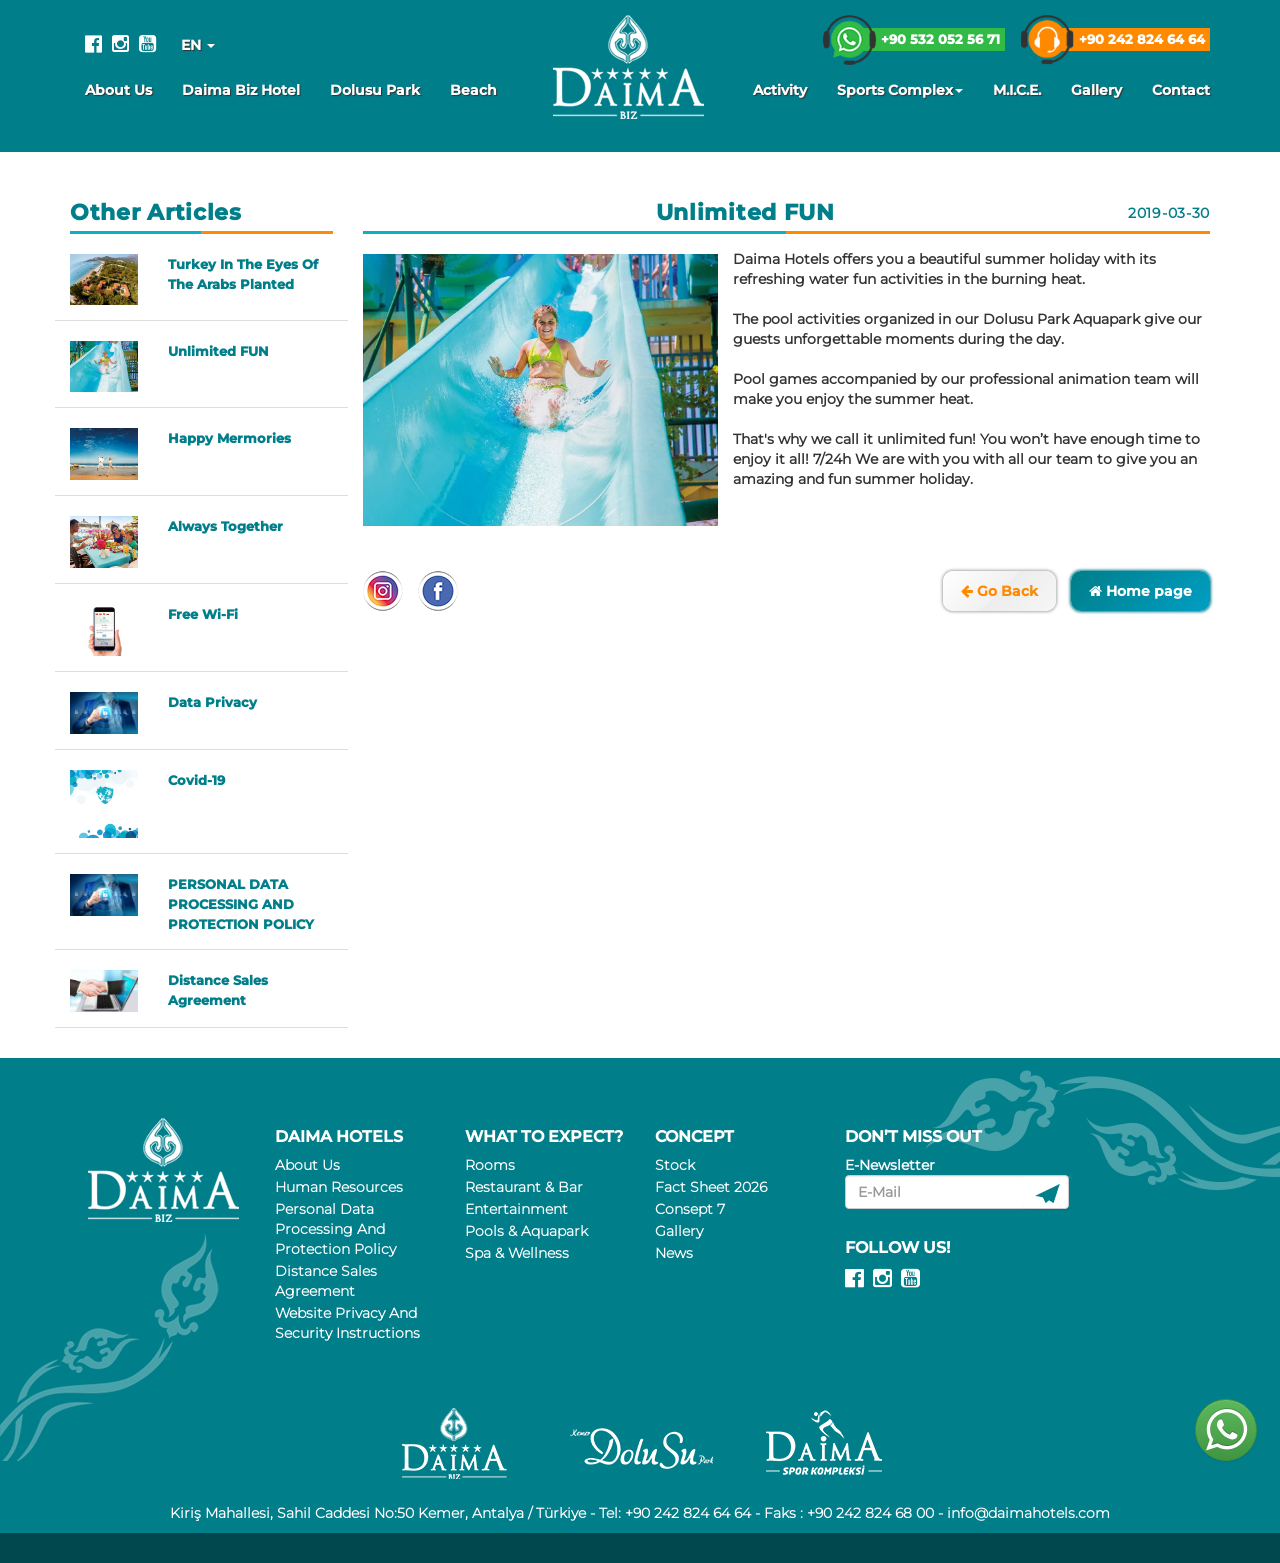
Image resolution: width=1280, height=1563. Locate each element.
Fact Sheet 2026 (711, 1187)
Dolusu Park (375, 90)
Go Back (999, 591)
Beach (473, 90)
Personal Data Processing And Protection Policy (335, 1229)
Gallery (1096, 90)
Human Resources (339, 1187)
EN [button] (198, 45)
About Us (118, 90)
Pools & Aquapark (526, 1231)
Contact (1181, 90)
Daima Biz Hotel (241, 90)
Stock (675, 1165)
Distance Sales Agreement (326, 1281)
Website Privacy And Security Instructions (347, 1323)
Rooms (490, 1165)
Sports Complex (900, 90)
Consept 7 (690, 1209)
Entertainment (516, 1209)
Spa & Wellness (517, 1253)
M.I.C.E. (1017, 90)
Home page (1140, 591)
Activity (780, 90)
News (674, 1253)
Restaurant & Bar (524, 1187)
